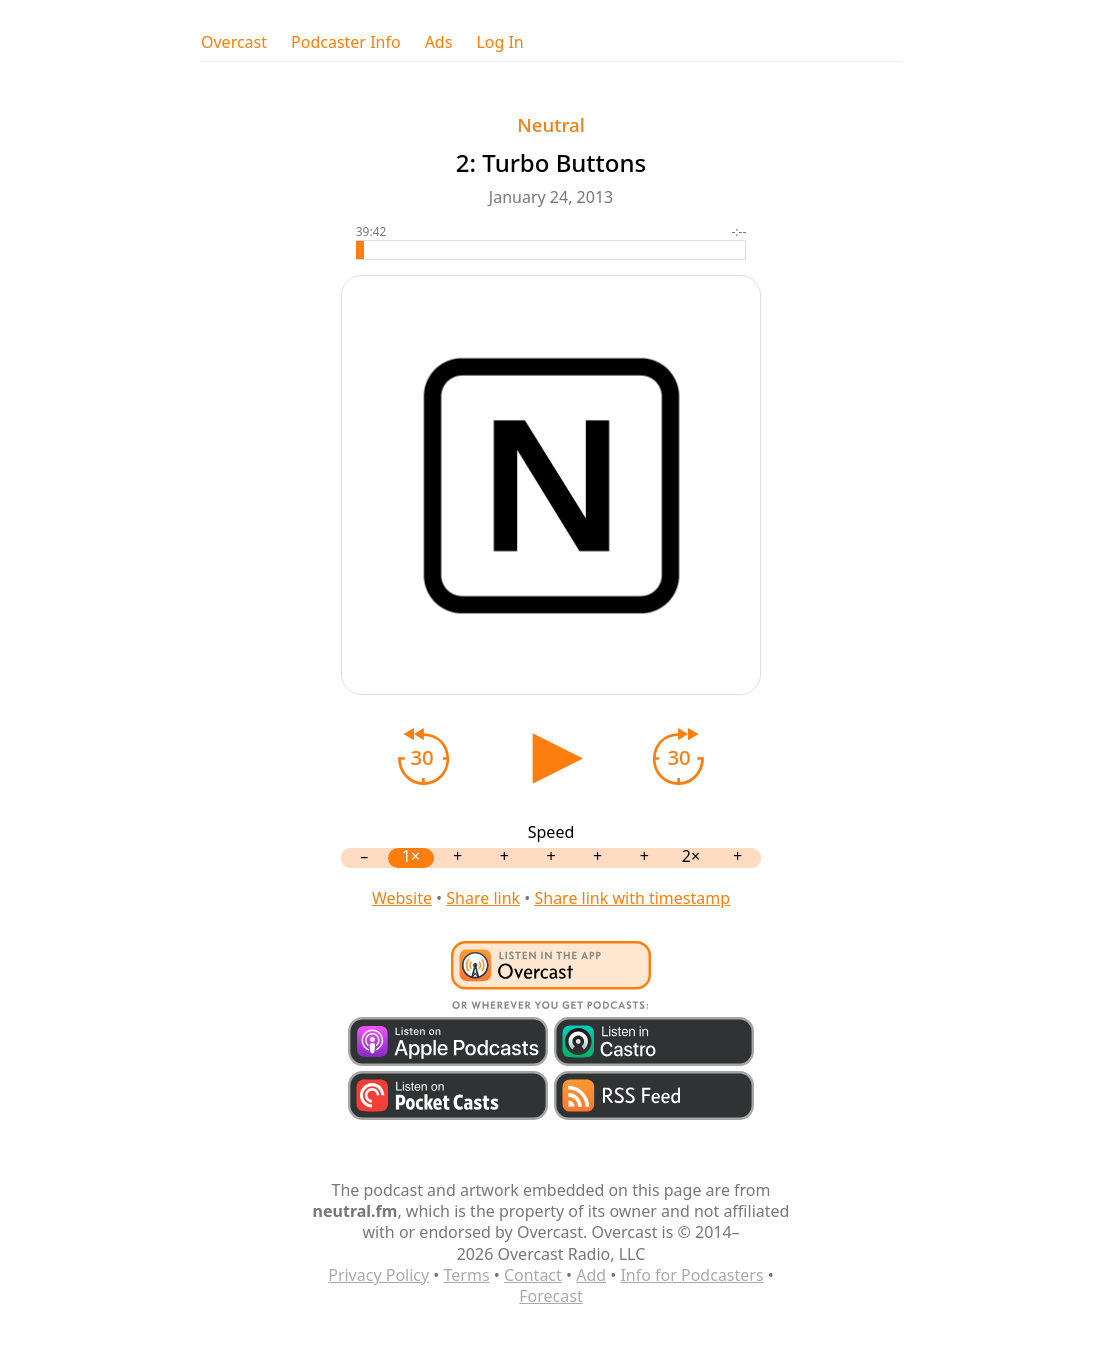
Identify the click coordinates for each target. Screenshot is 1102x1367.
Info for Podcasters (691, 1275)
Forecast (550, 1296)
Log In (499, 42)
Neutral (550, 124)
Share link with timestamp (632, 898)
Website (402, 898)
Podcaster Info (346, 42)
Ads (439, 42)
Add (591, 1275)
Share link (483, 898)
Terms (467, 1275)
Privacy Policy (378, 1275)
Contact (533, 1275)
